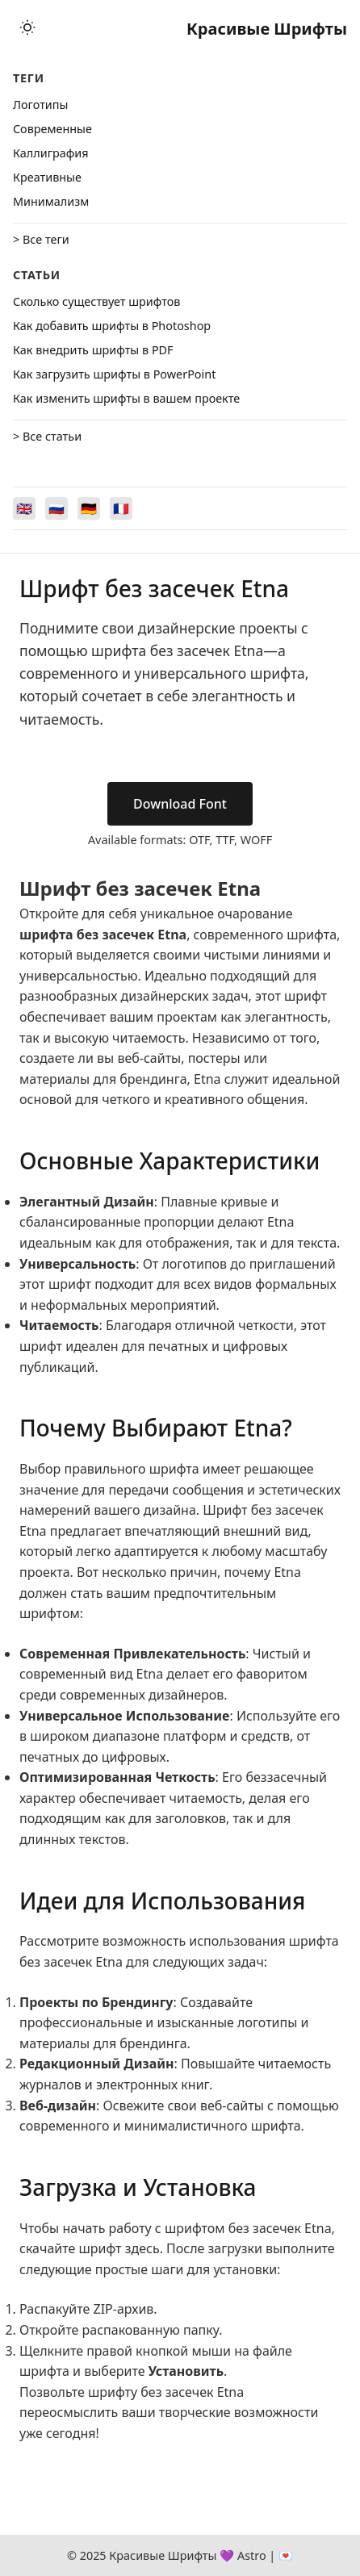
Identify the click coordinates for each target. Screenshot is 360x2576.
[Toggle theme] (27, 28)
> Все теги (41, 239)
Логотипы (40, 104)
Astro (251, 2555)
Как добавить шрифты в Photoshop (112, 325)
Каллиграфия (51, 153)
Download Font (180, 804)
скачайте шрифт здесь (89, 2248)
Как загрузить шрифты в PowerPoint (114, 374)
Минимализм (51, 201)
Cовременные (52, 128)
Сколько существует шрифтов (96, 301)
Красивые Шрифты (266, 29)
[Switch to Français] (121, 508)
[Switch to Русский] (56, 508)
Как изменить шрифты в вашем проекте (126, 398)
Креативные (47, 177)
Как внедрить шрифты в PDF (93, 350)
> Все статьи (47, 436)
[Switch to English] (24, 508)
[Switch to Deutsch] (88, 508)
